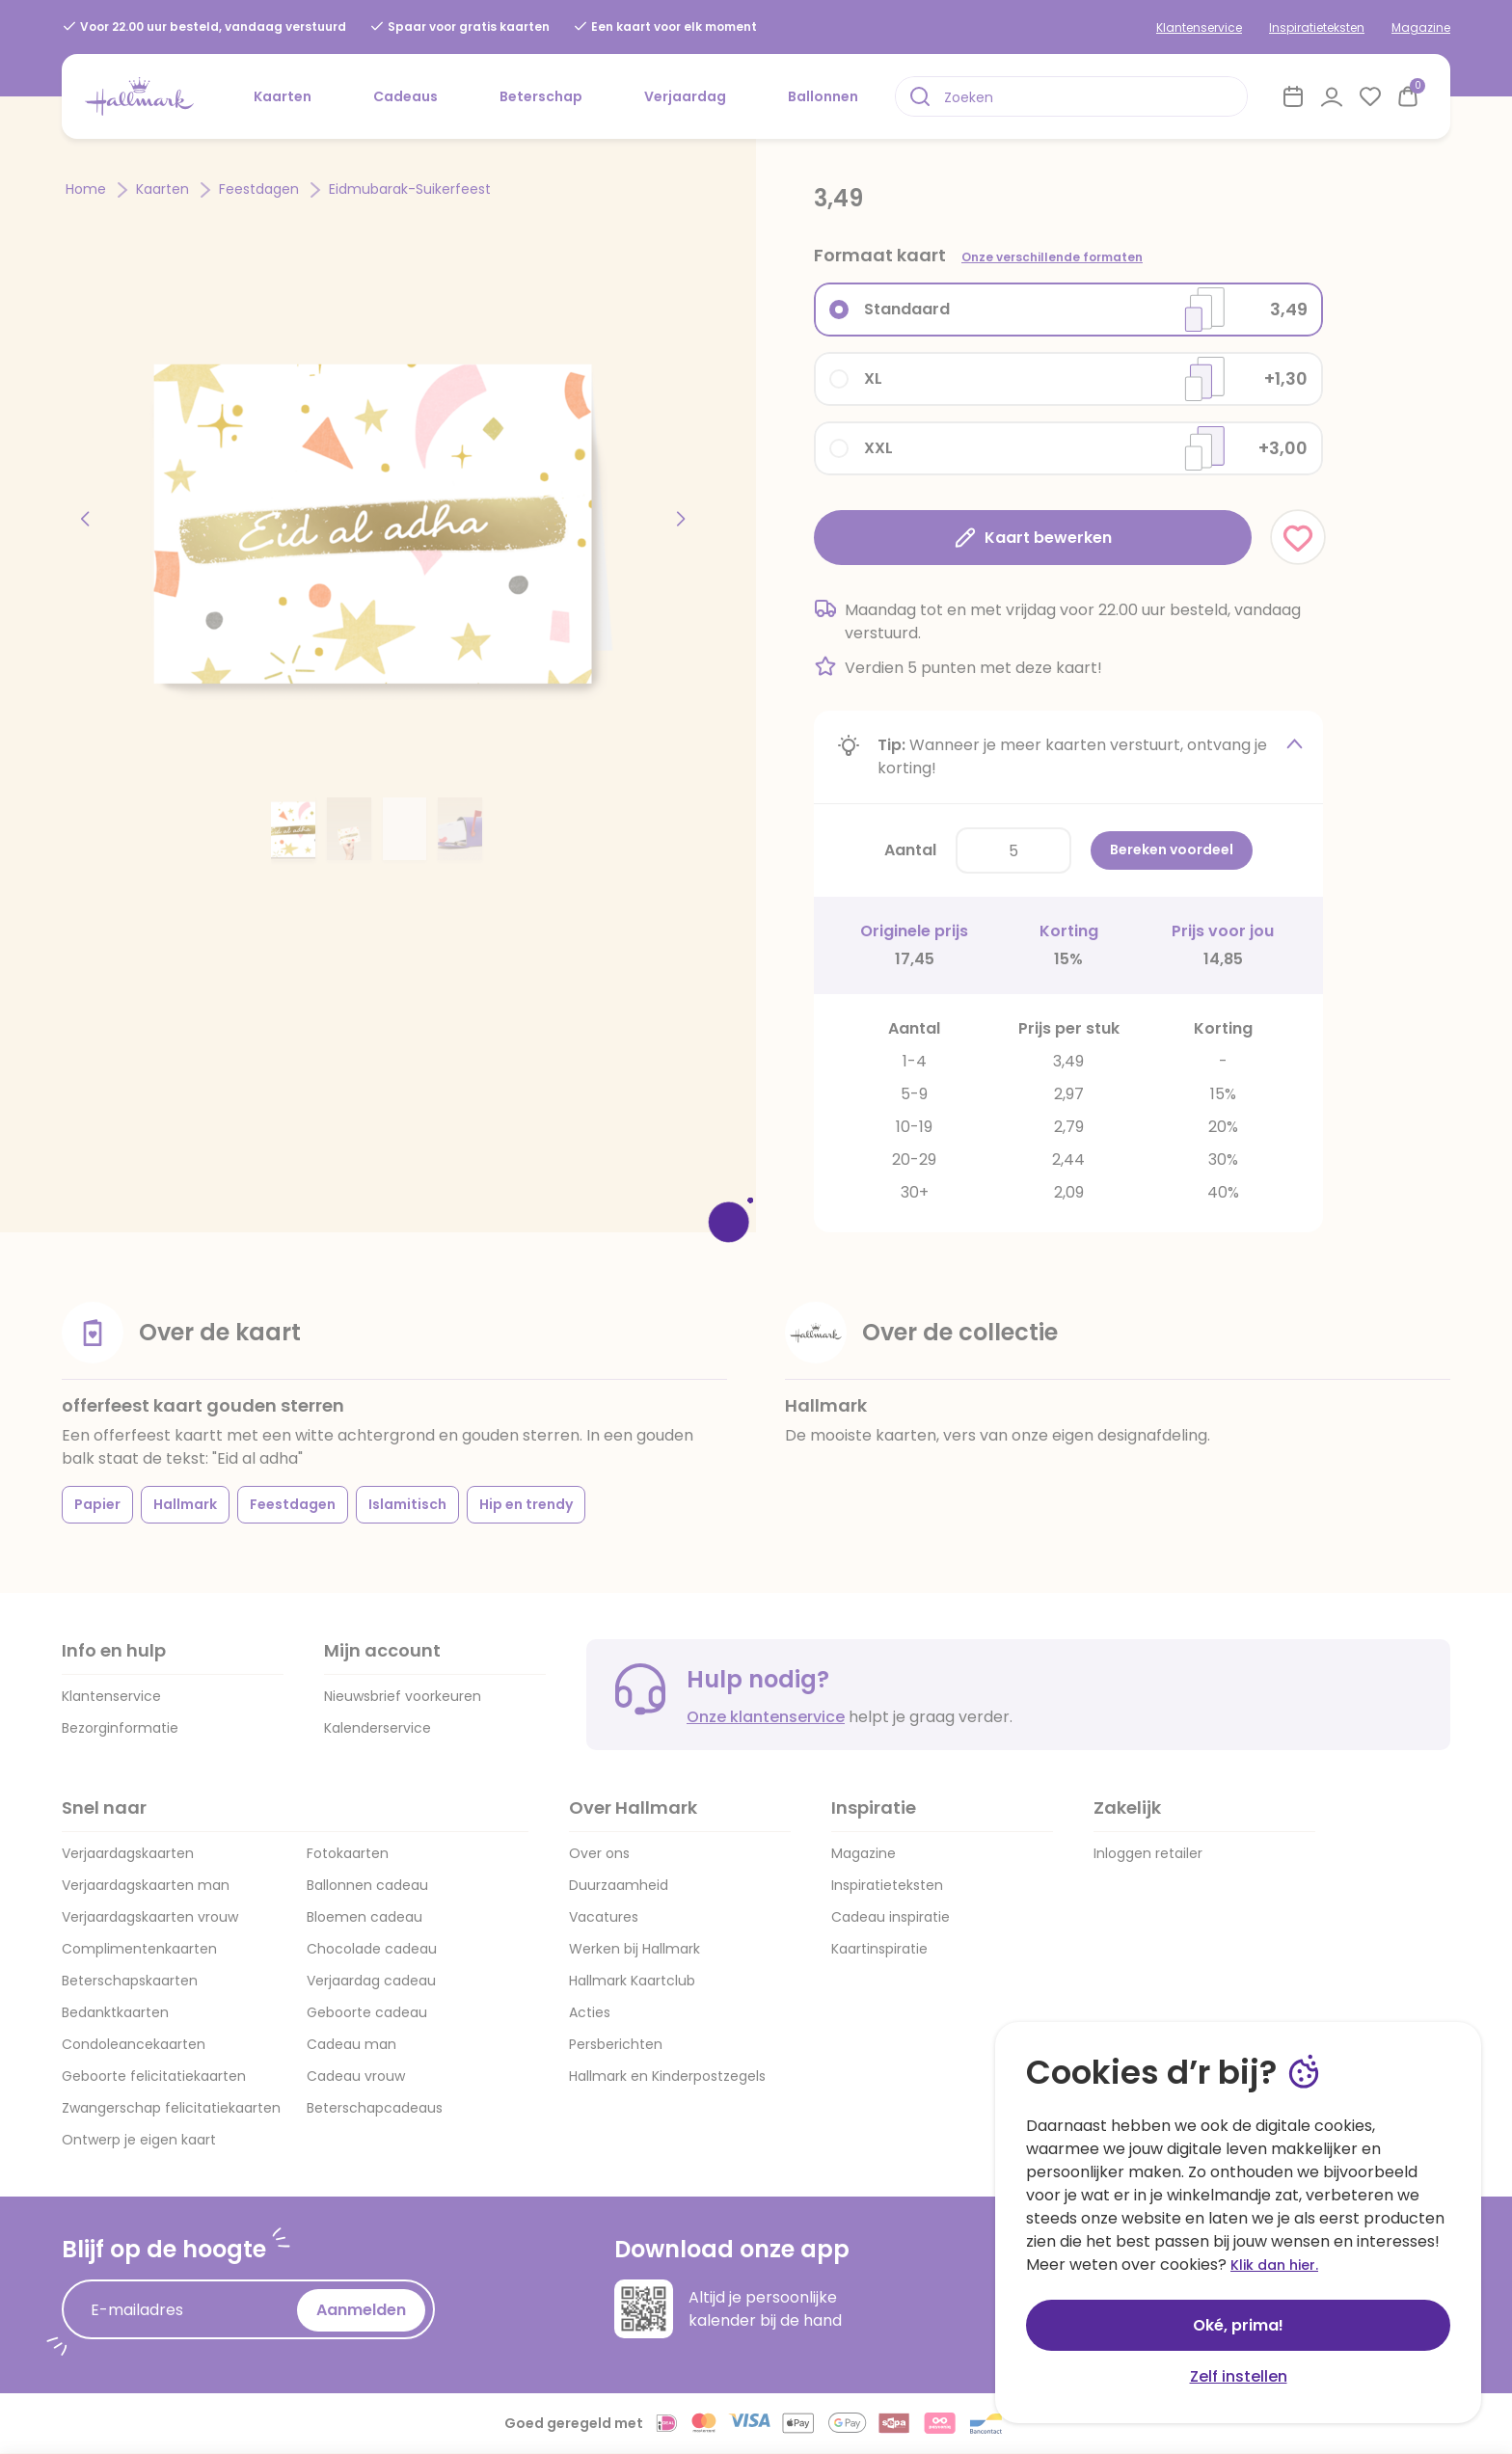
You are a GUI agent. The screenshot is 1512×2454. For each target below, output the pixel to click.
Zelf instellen (1238, 2376)
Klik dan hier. (1274, 2265)
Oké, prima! (1238, 2325)
